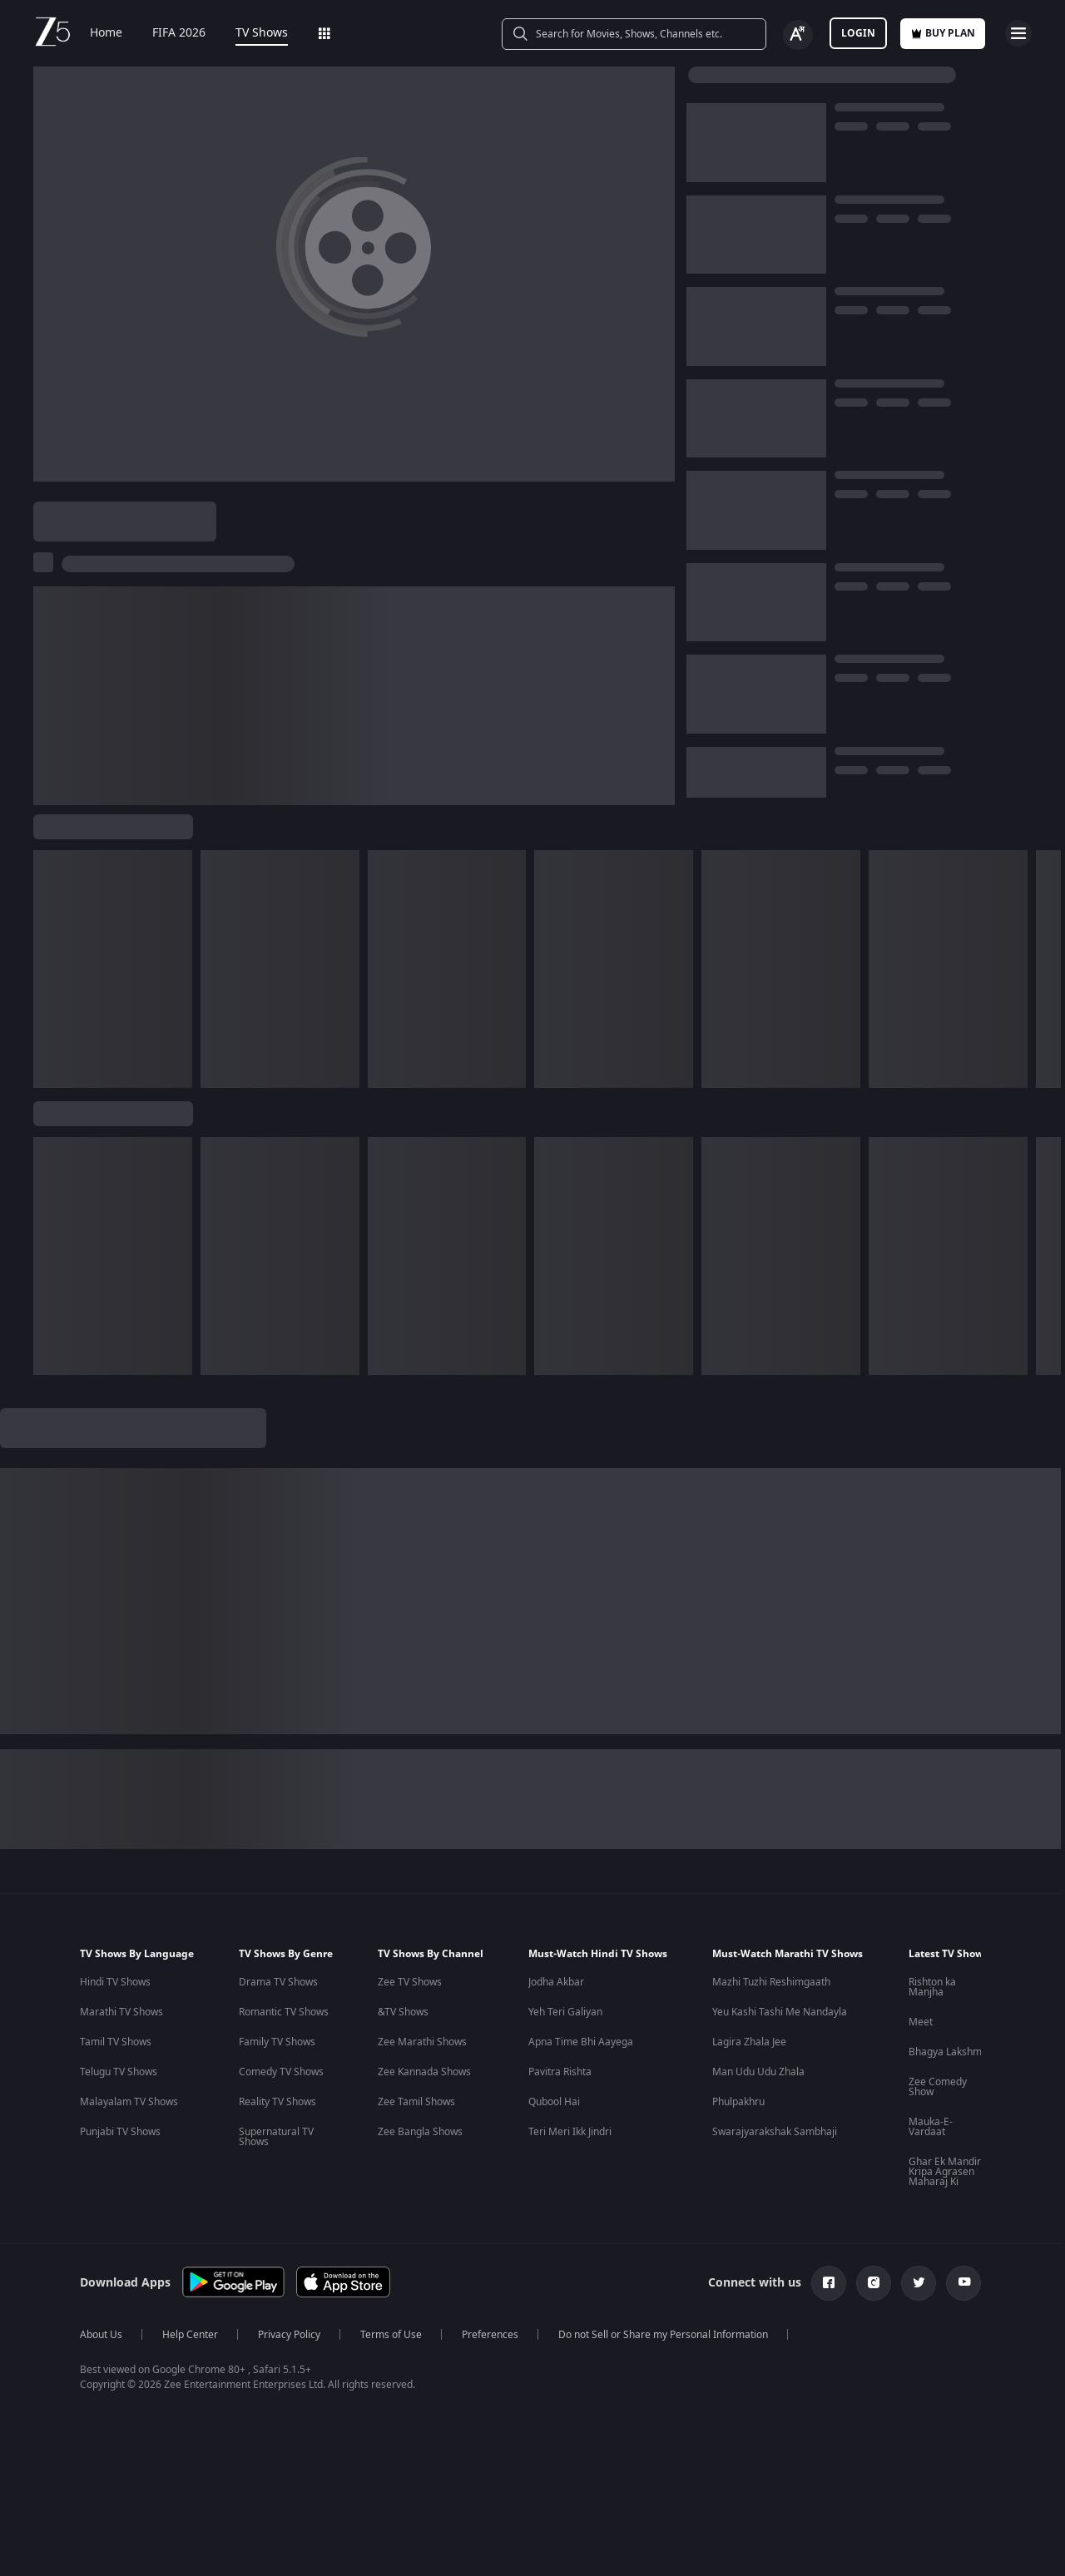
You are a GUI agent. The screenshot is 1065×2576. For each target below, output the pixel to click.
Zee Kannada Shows (424, 2071)
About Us (101, 2334)
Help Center (190, 2334)
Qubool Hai (554, 2101)
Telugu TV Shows (118, 2071)
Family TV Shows (277, 2042)
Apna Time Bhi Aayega (580, 2042)
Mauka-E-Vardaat (931, 2126)
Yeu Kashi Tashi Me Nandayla (779, 2012)
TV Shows (261, 33)
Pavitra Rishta (560, 2071)
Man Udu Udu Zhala (758, 2071)
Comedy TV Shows (281, 2071)
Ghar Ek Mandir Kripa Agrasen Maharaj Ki (945, 2171)
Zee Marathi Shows (422, 2042)
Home (106, 33)
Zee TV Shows (410, 1982)
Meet (921, 2022)
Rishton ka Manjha (932, 1987)
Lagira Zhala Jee (749, 2042)
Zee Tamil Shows (416, 2101)
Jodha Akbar (556, 1982)
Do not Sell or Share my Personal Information (663, 2334)
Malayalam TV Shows (129, 2101)
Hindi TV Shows (115, 1982)
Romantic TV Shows (284, 2012)
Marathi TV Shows (121, 2012)
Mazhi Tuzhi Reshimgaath (771, 1982)
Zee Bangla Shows (420, 2131)
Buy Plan (942, 33)
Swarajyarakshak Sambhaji (774, 2131)
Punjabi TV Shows (120, 2131)
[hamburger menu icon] (1018, 33)
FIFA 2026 (179, 33)
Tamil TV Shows (115, 2042)
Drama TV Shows (278, 1982)
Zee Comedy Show (938, 2086)
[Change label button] (798, 35)
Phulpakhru (738, 2101)
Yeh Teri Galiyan (565, 2012)
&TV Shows (403, 2012)
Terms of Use (391, 2334)
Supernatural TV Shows (276, 2136)
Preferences (490, 2334)
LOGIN (858, 33)
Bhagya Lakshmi (946, 2051)
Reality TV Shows (277, 2101)
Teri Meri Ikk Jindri (570, 2131)
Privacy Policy (289, 2334)
